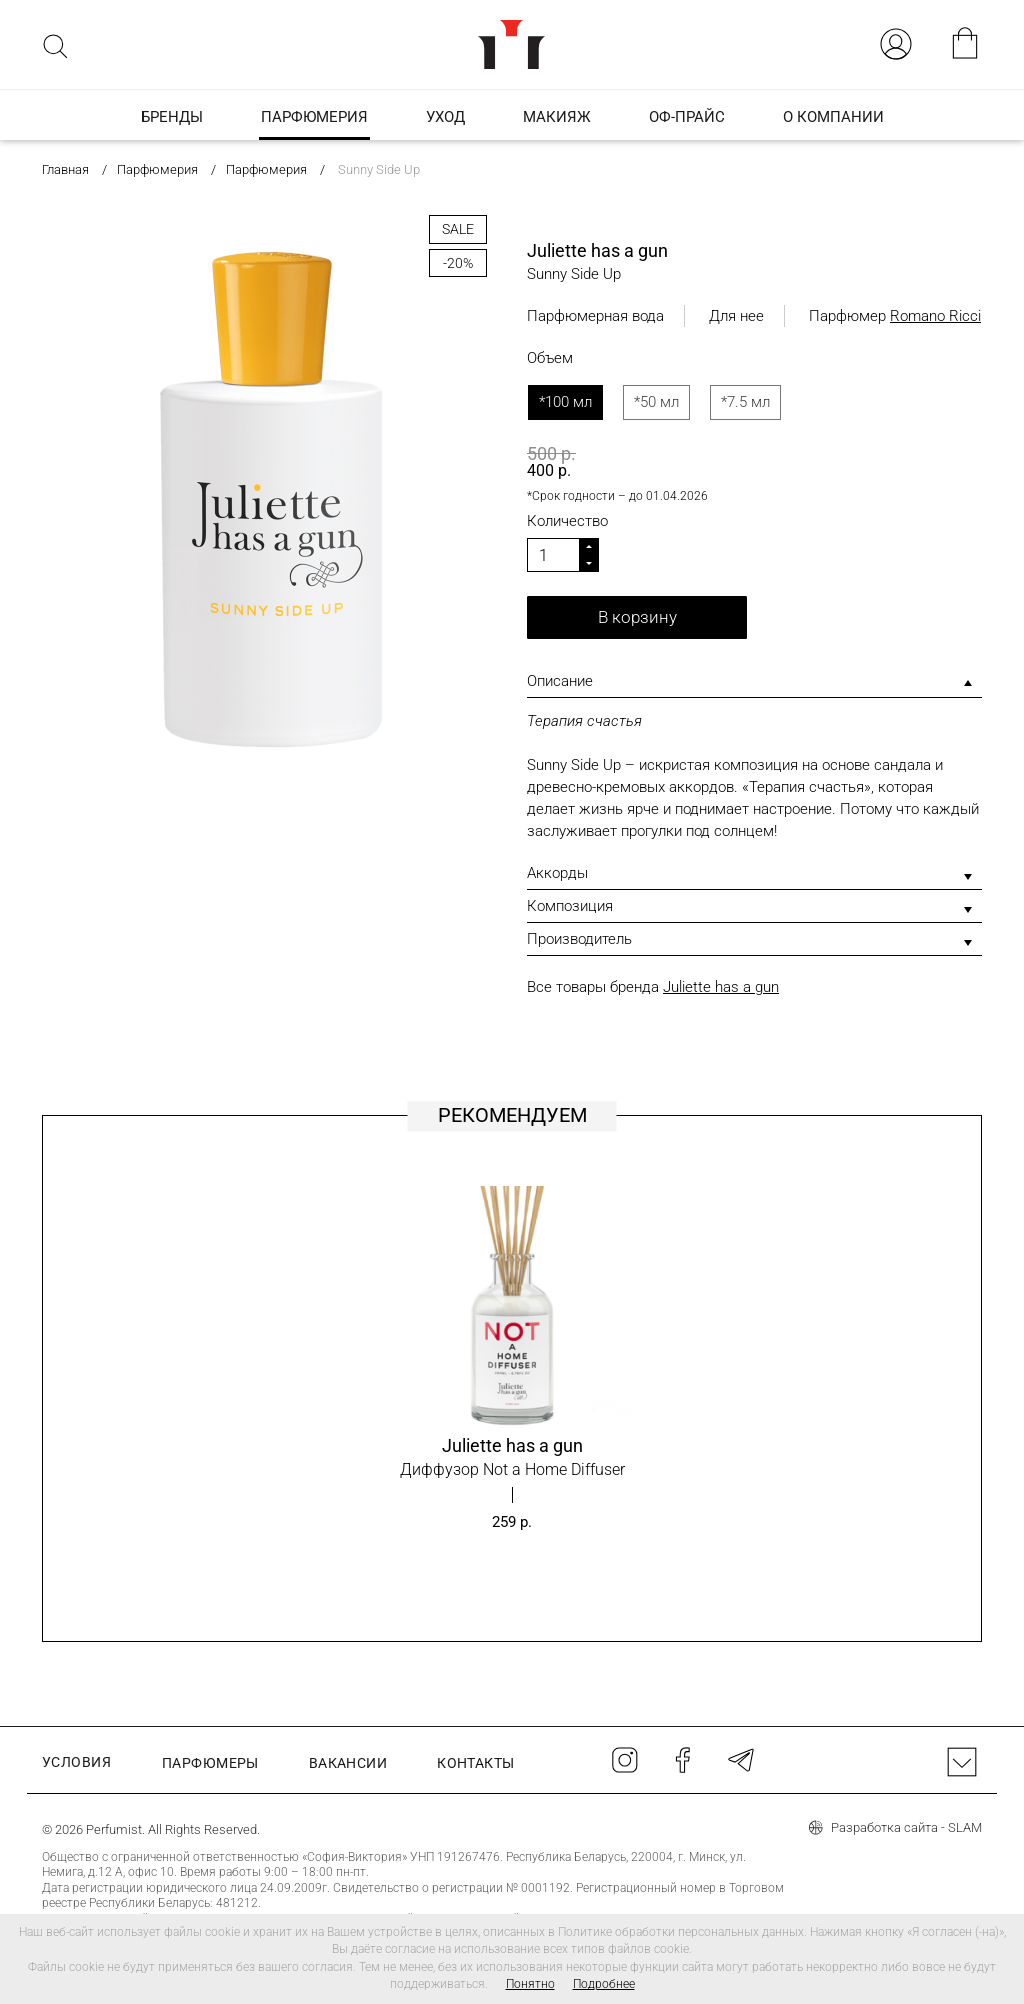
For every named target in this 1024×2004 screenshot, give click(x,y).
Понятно (530, 1984)
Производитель (579, 939)
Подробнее (604, 1984)
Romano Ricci (935, 316)
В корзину (637, 617)
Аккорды (557, 873)
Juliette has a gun (721, 987)
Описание (560, 681)
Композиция (570, 906)
